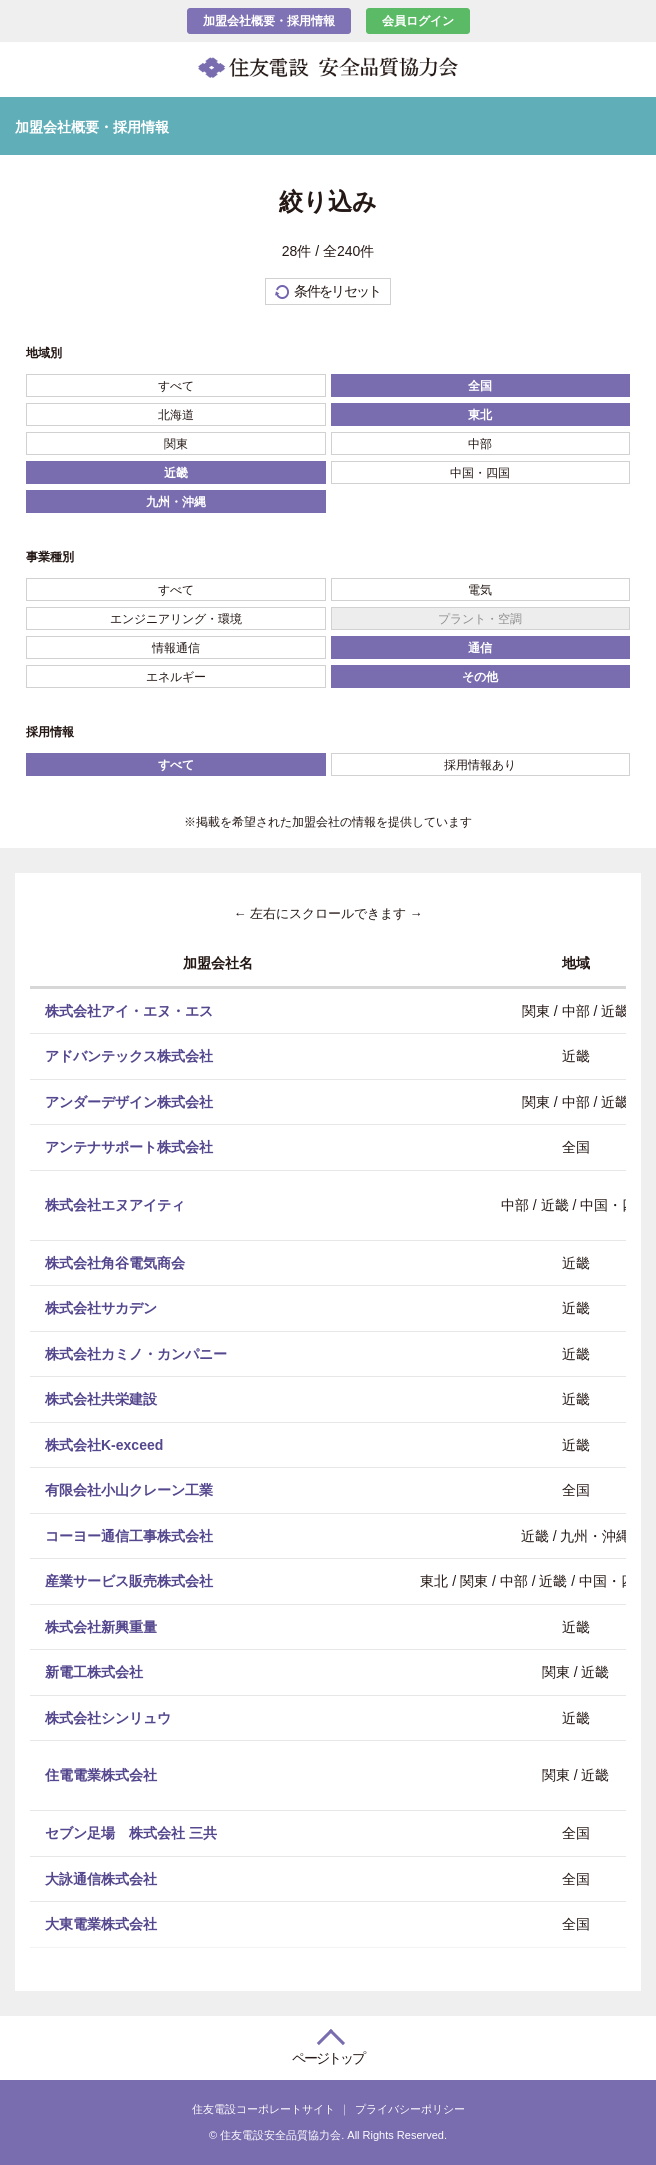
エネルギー (176, 677)
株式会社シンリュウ (108, 1717)
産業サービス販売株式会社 (129, 1581)
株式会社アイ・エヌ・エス (129, 1010)
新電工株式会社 (94, 1672)
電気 (480, 590)
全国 (480, 386)
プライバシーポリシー (410, 2109)
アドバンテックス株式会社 (129, 1056)
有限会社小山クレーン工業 (129, 1490)
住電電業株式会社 (101, 1775)
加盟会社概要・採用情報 (269, 21)
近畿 (176, 473)
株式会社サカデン (101, 1308)
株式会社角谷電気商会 (115, 1262)
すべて (176, 386)
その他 (480, 677)
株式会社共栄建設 (101, 1399)
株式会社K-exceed (104, 1444)
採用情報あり (480, 765)
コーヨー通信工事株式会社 (129, 1535)
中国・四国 (480, 473)
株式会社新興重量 (101, 1626)
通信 (480, 648)
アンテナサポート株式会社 (129, 1147)
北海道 (176, 415)
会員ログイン (418, 21)
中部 (480, 444)
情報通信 (176, 648)
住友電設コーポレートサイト (263, 2109)
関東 (176, 444)
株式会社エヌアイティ (115, 1204)
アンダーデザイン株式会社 (129, 1101)
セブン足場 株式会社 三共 (131, 1833)
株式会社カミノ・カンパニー (136, 1353)
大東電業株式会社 (101, 1924)
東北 (480, 415)
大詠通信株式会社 (101, 1878)
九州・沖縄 (176, 502)
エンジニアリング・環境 (176, 619)
